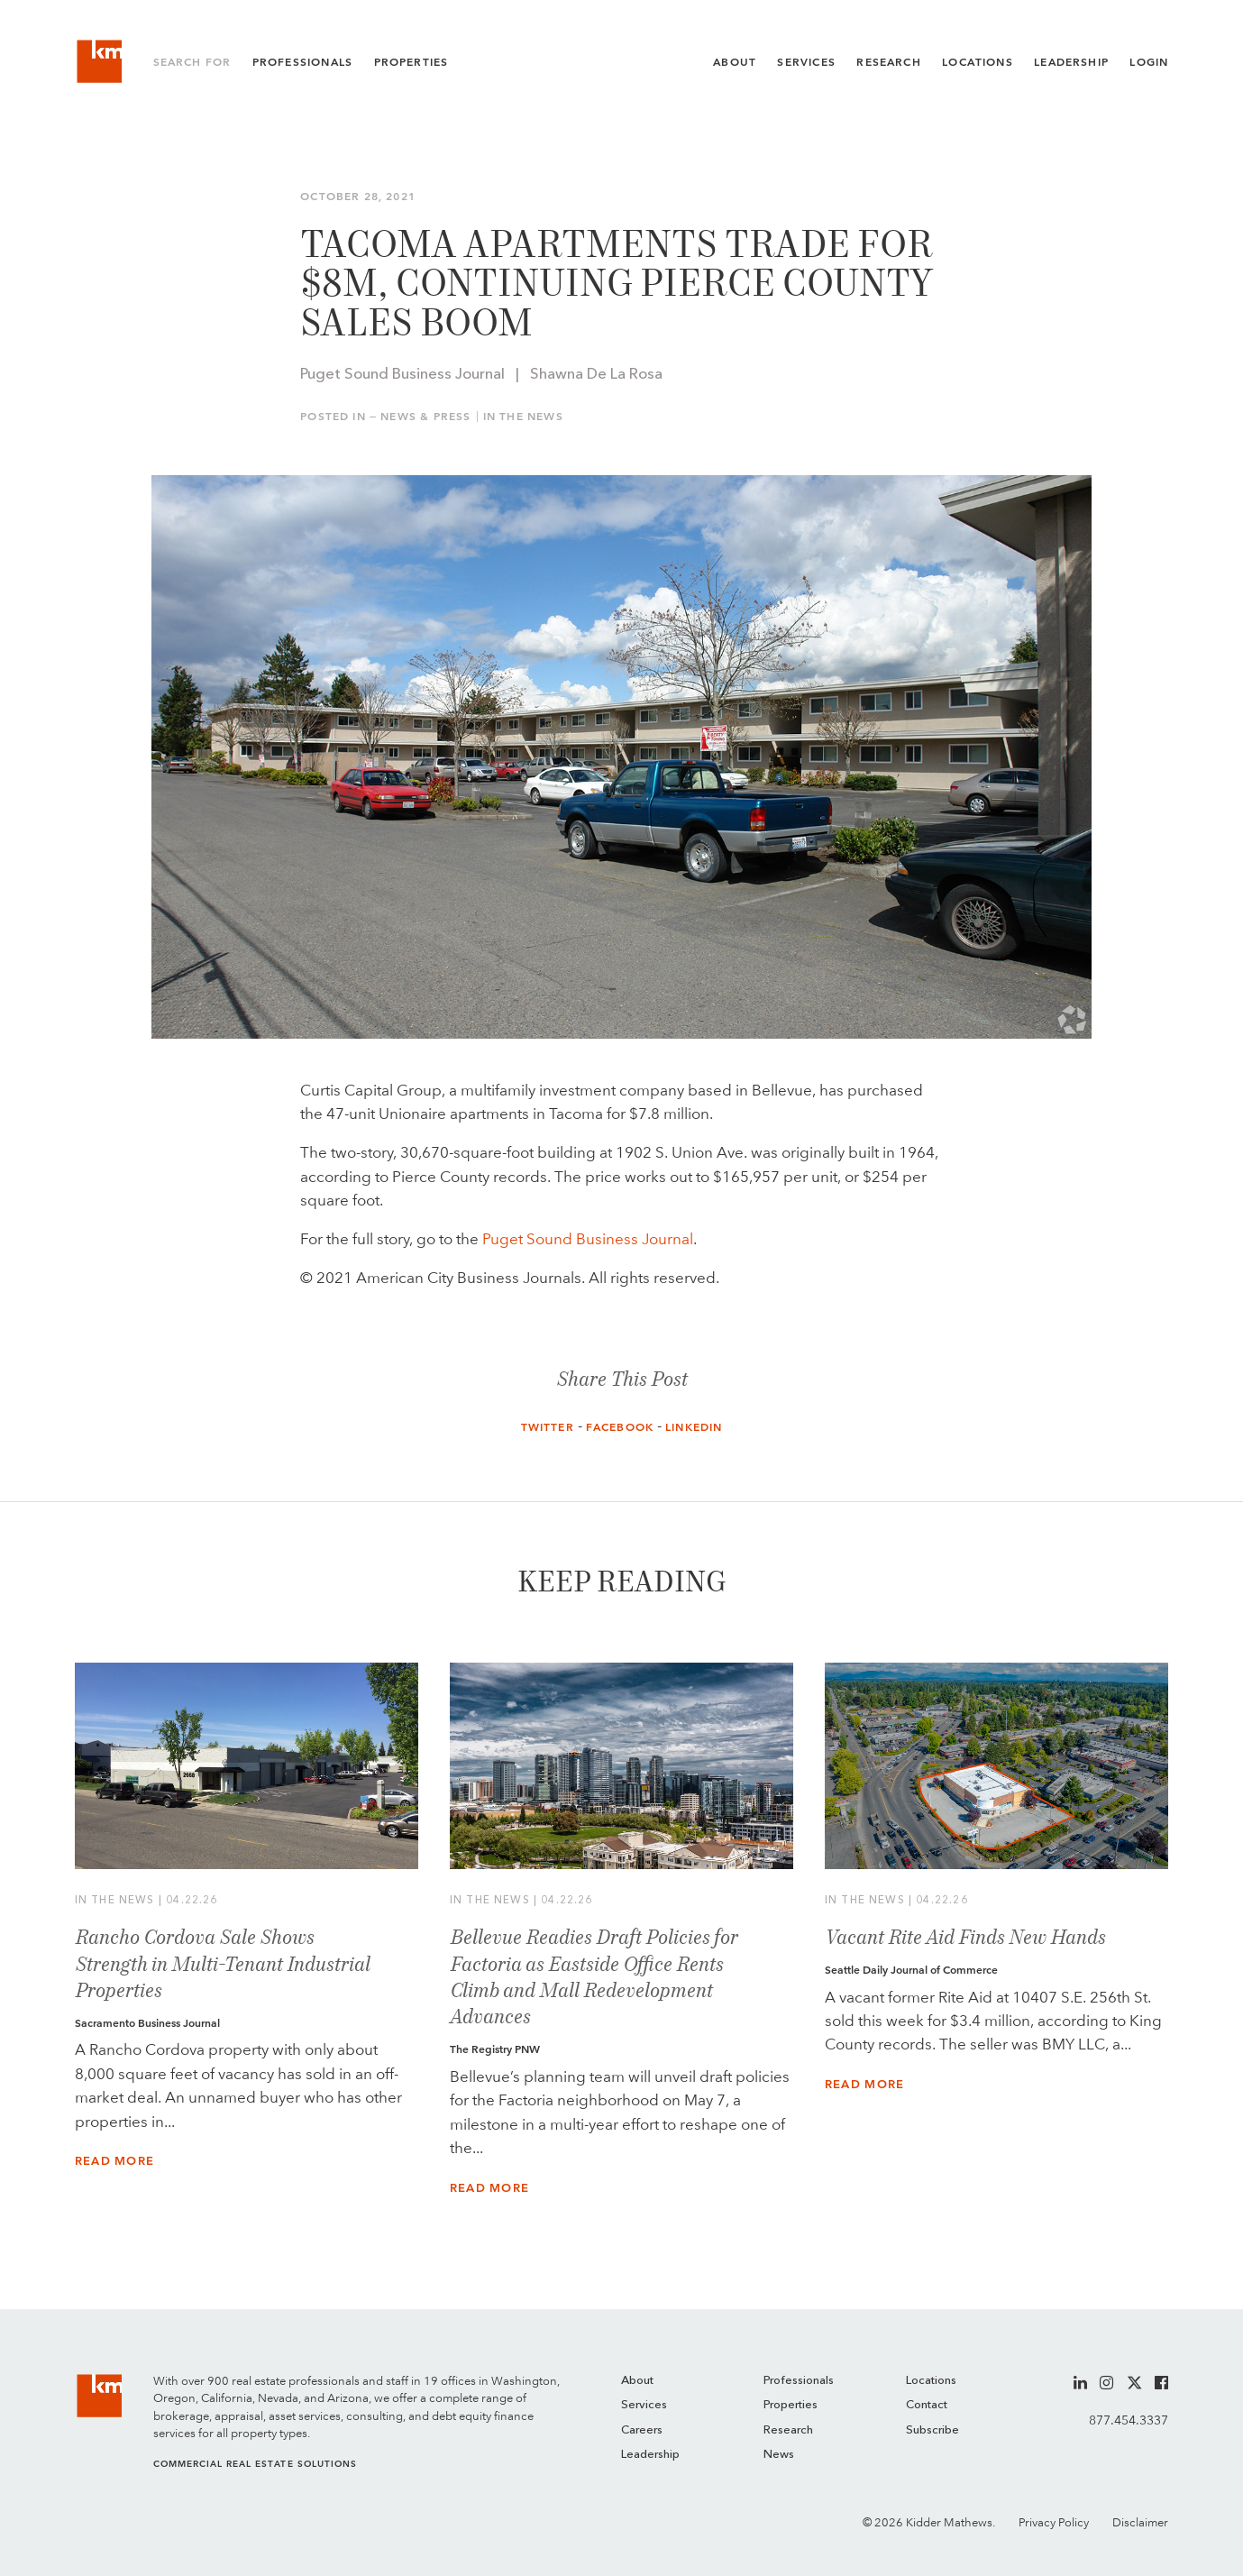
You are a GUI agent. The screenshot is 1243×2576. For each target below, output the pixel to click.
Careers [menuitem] (642, 2430)
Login (1148, 62)
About (734, 62)
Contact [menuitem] (926, 2405)
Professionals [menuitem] (798, 2381)
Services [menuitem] (644, 2405)
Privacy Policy (1054, 2522)
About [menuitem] (637, 2381)
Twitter (547, 1427)
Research (888, 62)
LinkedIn (693, 1427)
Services (806, 62)
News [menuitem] (778, 2455)
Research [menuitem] (788, 2430)
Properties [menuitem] (790, 2405)
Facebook (619, 1427)
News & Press (425, 416)
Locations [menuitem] (931, 2381)
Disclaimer (1140, 2522)
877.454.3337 (1128, 2420)
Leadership (1071, 62)
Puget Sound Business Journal (587, 1239)
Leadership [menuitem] (650, 2455)
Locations (977, 62)
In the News (523, 416)
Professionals (302, 62)
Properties (411, 62)
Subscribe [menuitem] (932, 2430)
